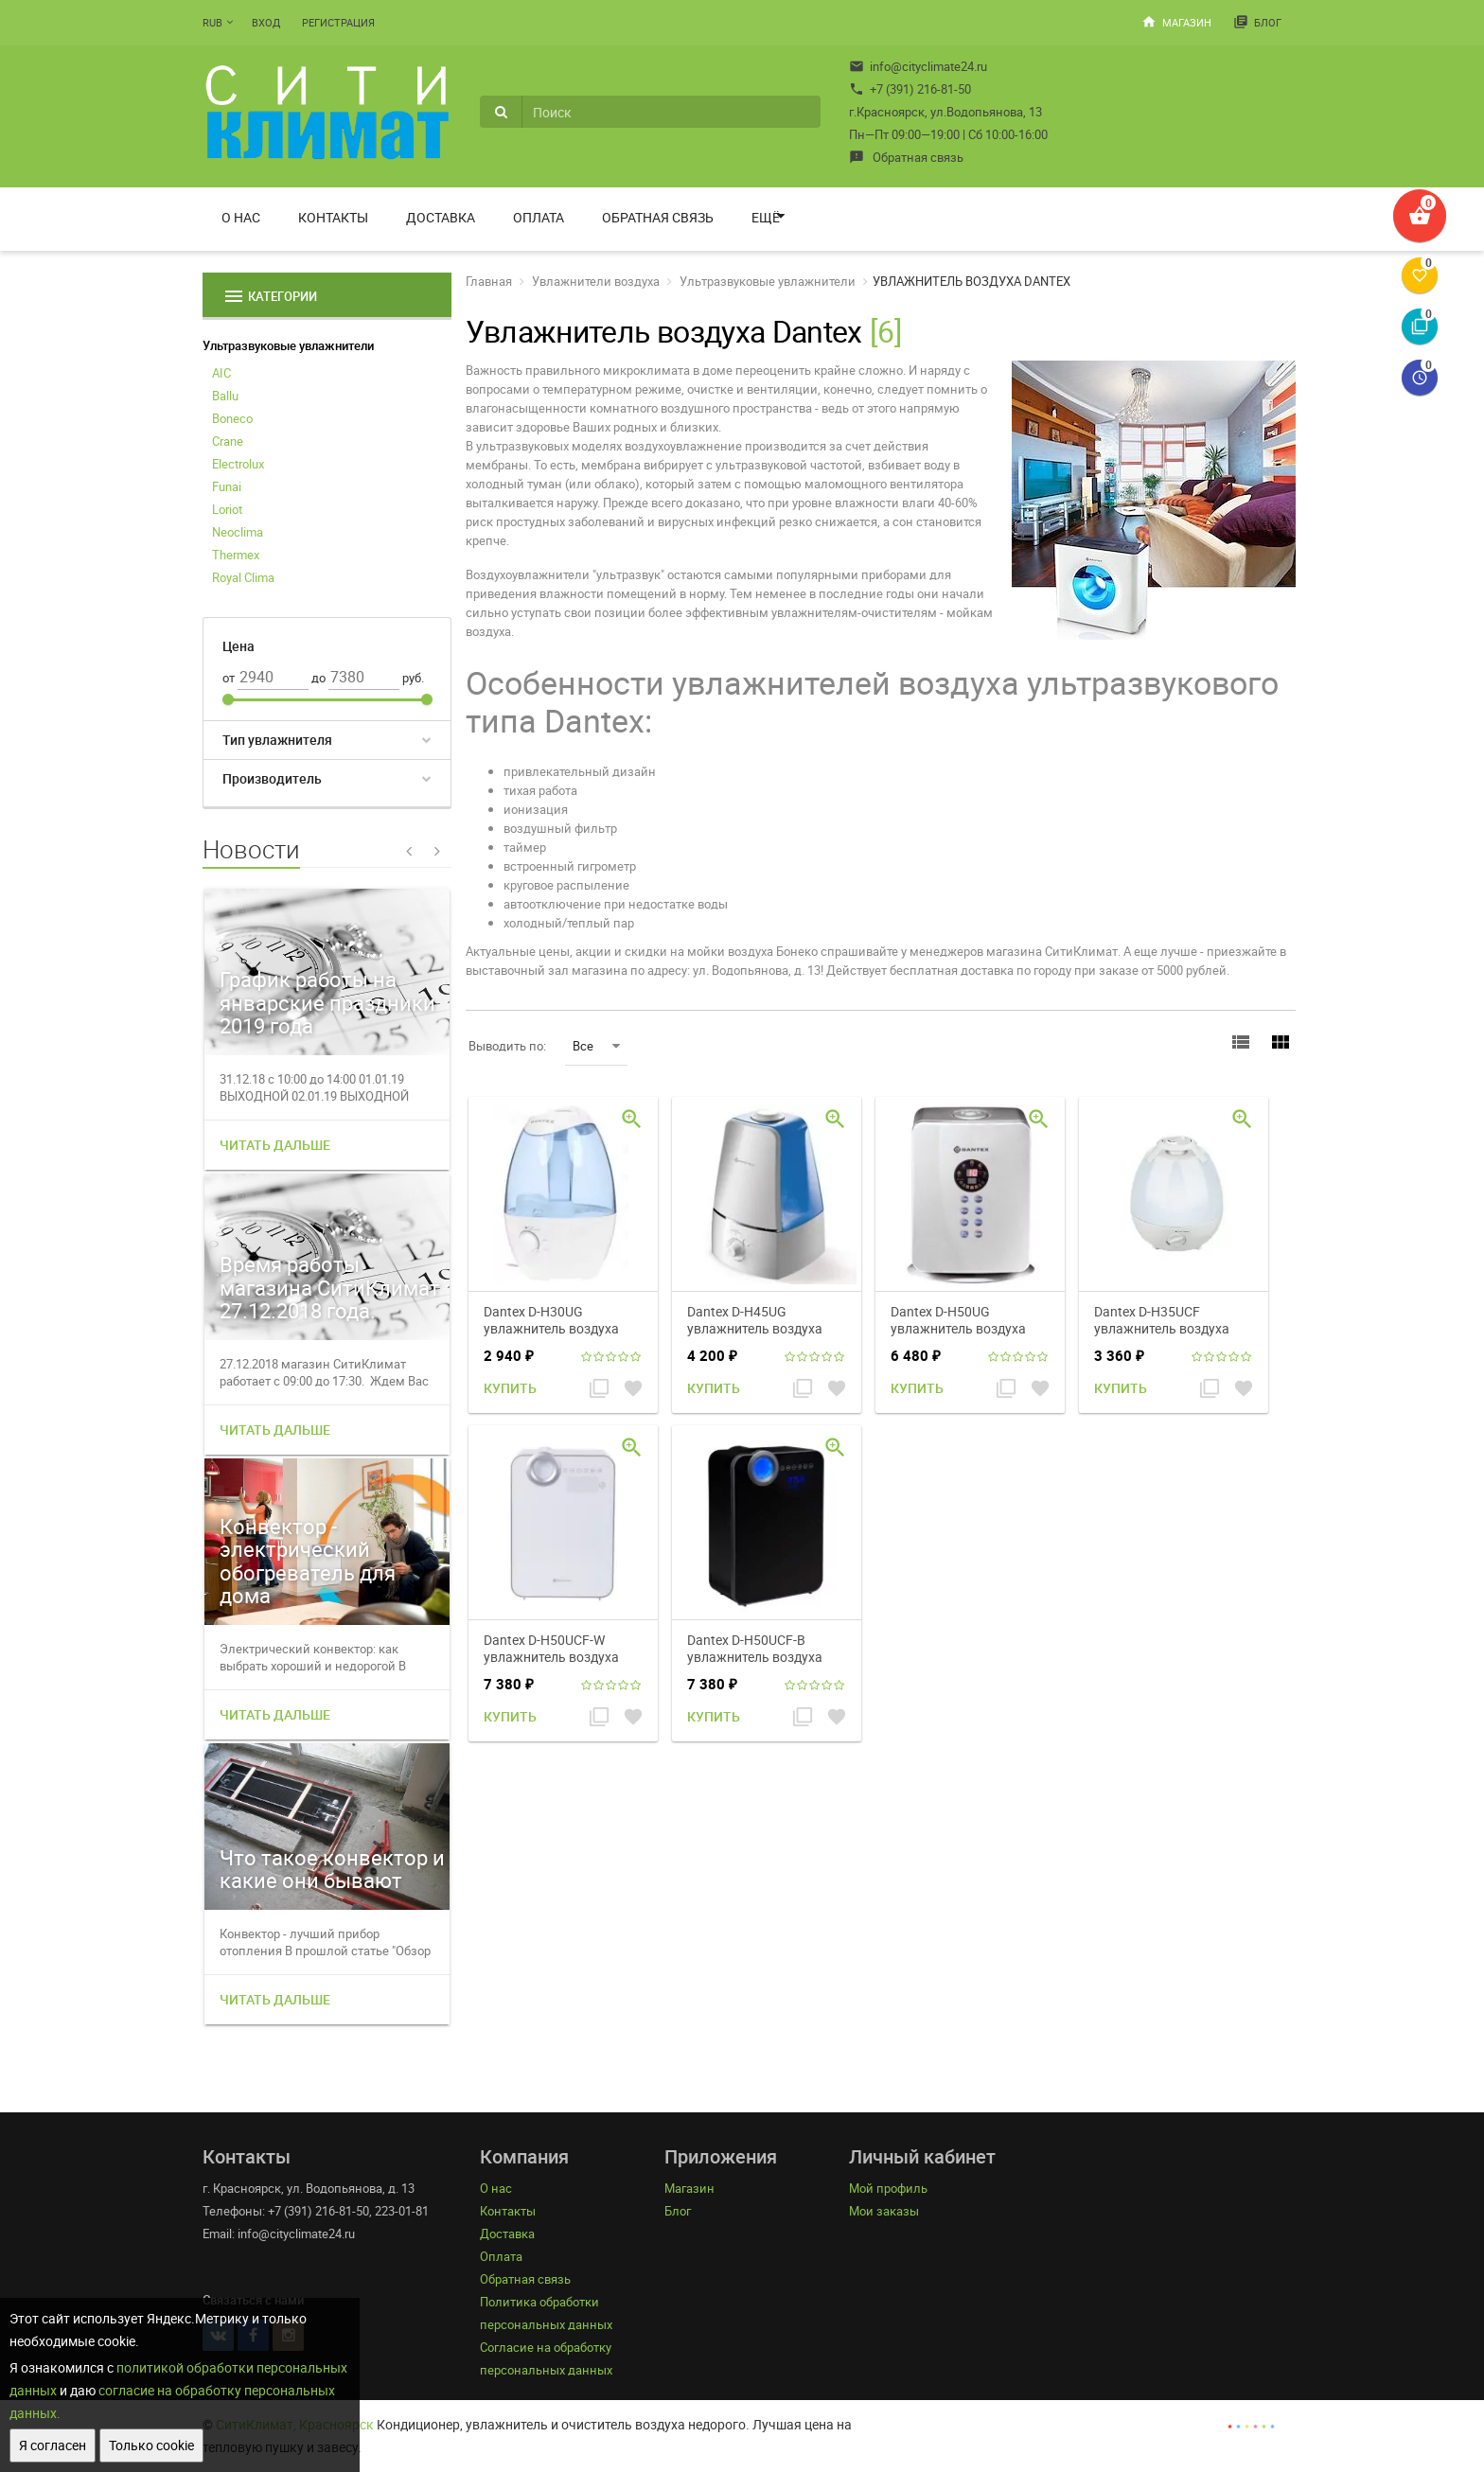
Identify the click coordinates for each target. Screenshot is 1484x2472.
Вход (266, 22)
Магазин (1176, 21)
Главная (489, 281)
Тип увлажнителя (277, 740)
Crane (227, 441)
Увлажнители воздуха (596, 281)
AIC (221, 372)
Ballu (225, 395)
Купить (510, 1388)
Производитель (272, 778)
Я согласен (52, 2445)
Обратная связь (906, 157)
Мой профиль (888, 2188)
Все (596, 1045)
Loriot (227, 509)
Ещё (765, 217)
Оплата (538, 217)
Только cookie (151, 2445)
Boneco (232, 418)
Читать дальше (275, 1145)
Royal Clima (243, 577)
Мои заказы (884, 2210)
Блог (1257, 21)
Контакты (333, 217)
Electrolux (238, 463)
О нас (240, 217)
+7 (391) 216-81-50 (910, 88)
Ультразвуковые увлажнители (288, 345)
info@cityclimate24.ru (918, 66)
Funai (226, 486)
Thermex (235, 554)
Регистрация (338, 22)
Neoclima (237, 531)
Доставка (440, 217)
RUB (212, 22)
